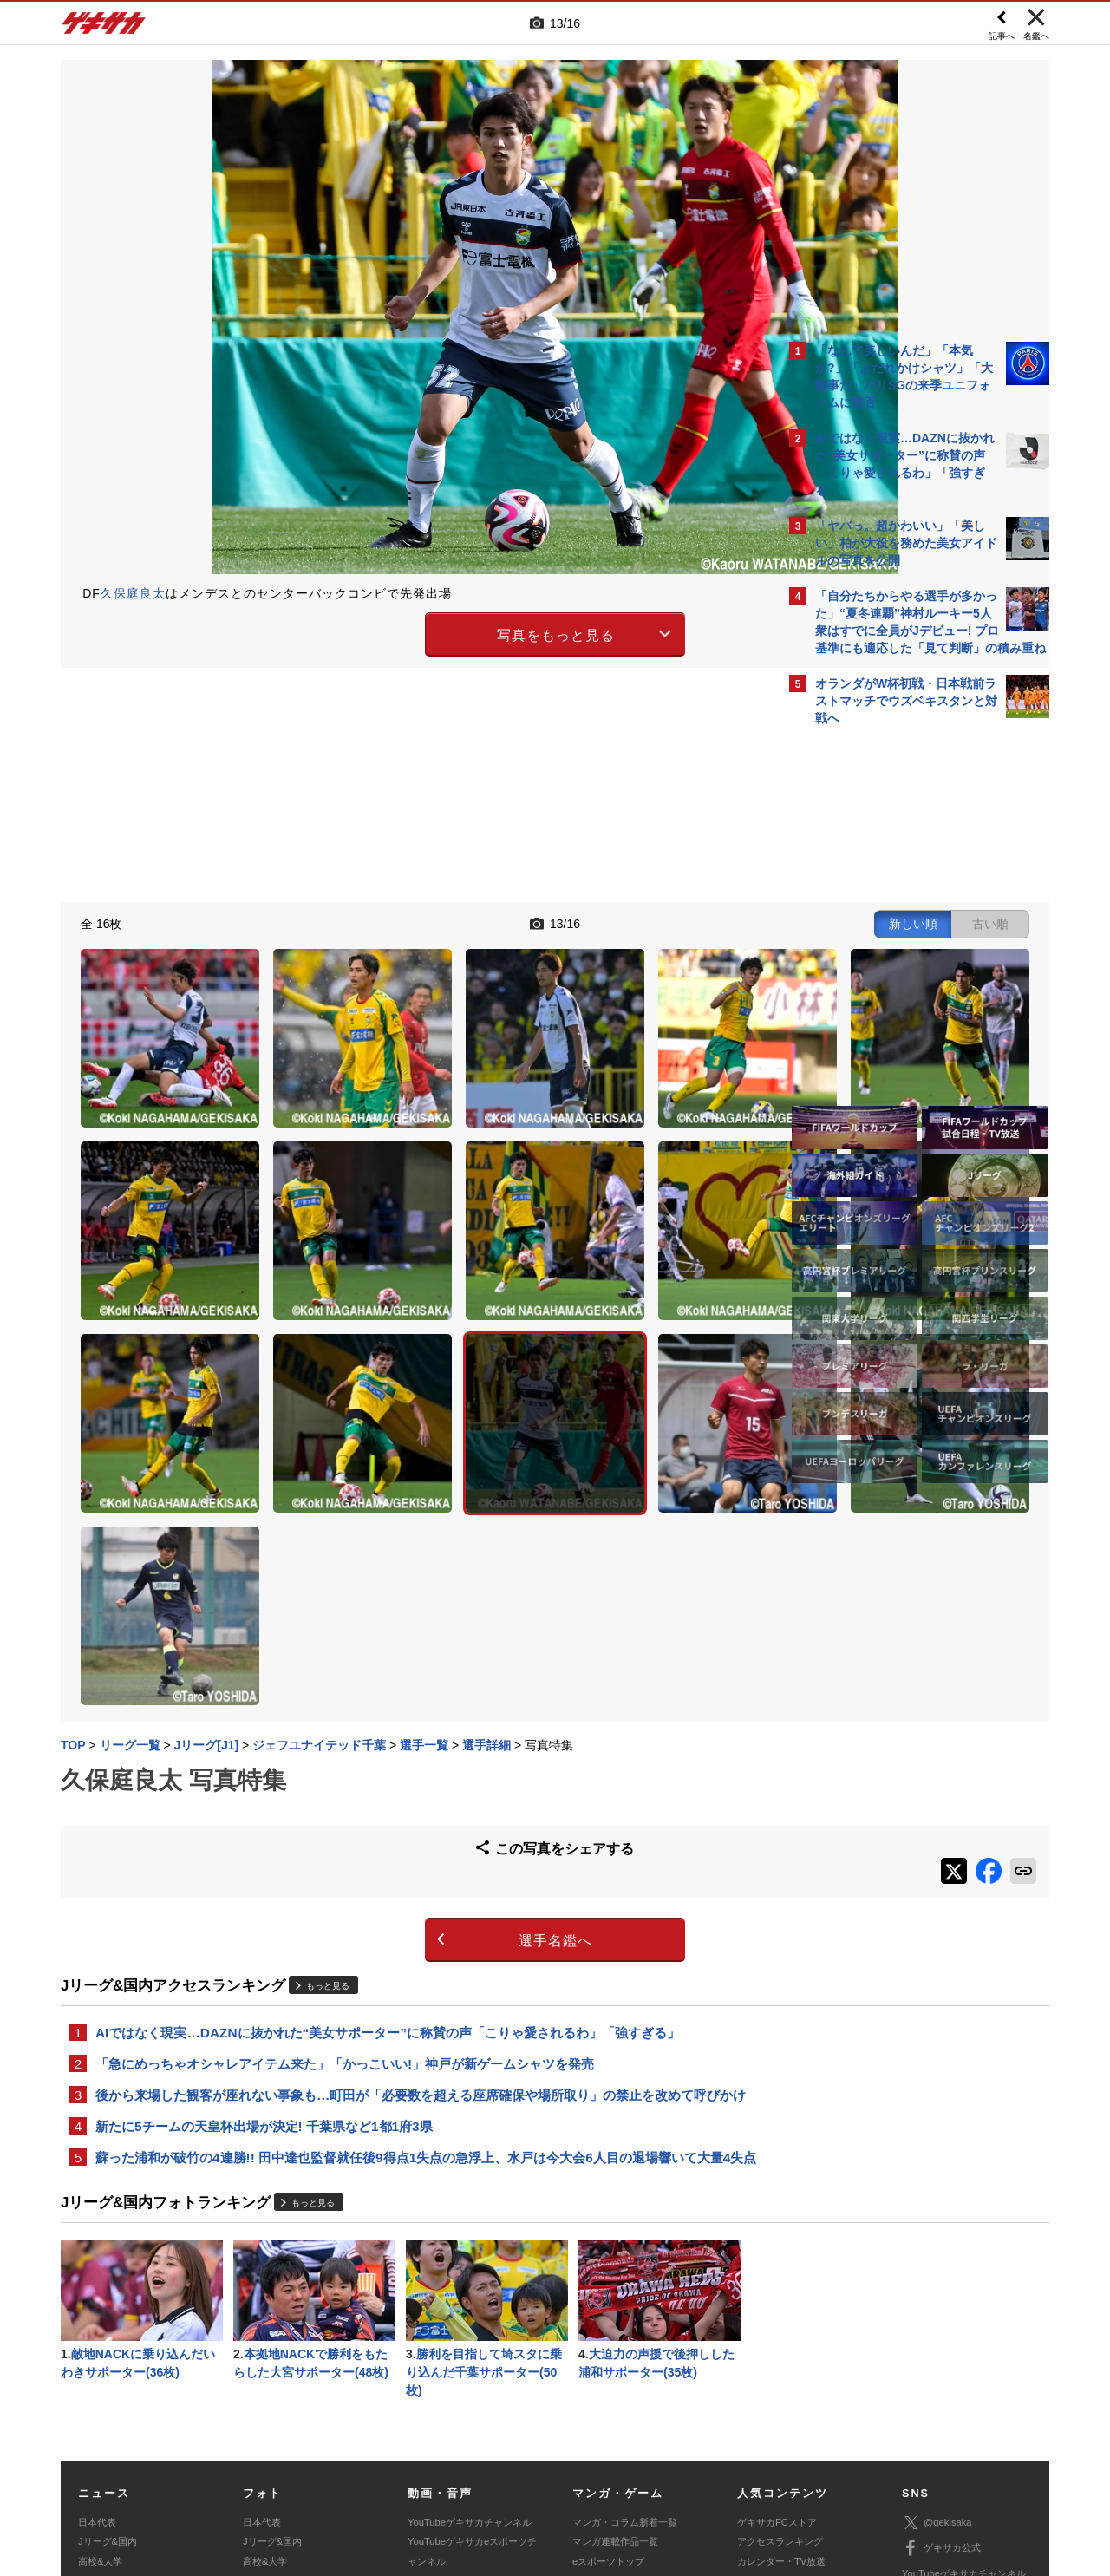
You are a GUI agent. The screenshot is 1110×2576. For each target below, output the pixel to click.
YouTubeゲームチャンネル (959, 2399)
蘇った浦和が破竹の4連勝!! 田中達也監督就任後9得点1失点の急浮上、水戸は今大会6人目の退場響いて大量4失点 (419, 1942)
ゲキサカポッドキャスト (460, 2381)
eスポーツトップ (608, 2362)
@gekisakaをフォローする (885, 997)
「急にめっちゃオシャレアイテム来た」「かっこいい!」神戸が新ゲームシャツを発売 (344, 1813)
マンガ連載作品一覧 (615, 2342)
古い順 (687, 921)
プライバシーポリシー (679, 2447)
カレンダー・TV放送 (781, 2362)
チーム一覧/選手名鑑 (781, 2381)
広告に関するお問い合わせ (292, 2467)
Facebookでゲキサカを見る (887, 1033)
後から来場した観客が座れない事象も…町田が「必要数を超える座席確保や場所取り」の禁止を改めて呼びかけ (414, 1856)
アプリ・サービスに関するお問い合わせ (592, 2467)
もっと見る (327, 1732)
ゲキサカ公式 (941, 2348)
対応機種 (304, 2447)
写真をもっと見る (404, 631)
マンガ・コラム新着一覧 (624, 2323)
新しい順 (609, 921)
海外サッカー (106, 2381)
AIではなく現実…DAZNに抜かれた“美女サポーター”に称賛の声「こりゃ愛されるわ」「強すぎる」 (387, 1780)
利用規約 (590, 2447)
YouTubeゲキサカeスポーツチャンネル (472, 2351)
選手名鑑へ (404, 1686)
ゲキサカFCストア (777, 2323)
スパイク (97, 2400)
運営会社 (453, 2447)
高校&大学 (100, 2362)
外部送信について (786, 2447)
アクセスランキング (780, 2342)
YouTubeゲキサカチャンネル (470, 2323)
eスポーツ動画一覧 (613, 2400)
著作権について (378, 2447)
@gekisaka (937, 2323)
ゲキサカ (104, 28)
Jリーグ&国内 (107, 2342)
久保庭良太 (133, 593)
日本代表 (97, 2323)
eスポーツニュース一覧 (622, 2381)
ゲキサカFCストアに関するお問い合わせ (787, 2467)
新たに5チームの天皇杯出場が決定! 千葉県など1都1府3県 (264, 1899)
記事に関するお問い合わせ (428, 2467)
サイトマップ (522, 2447)
